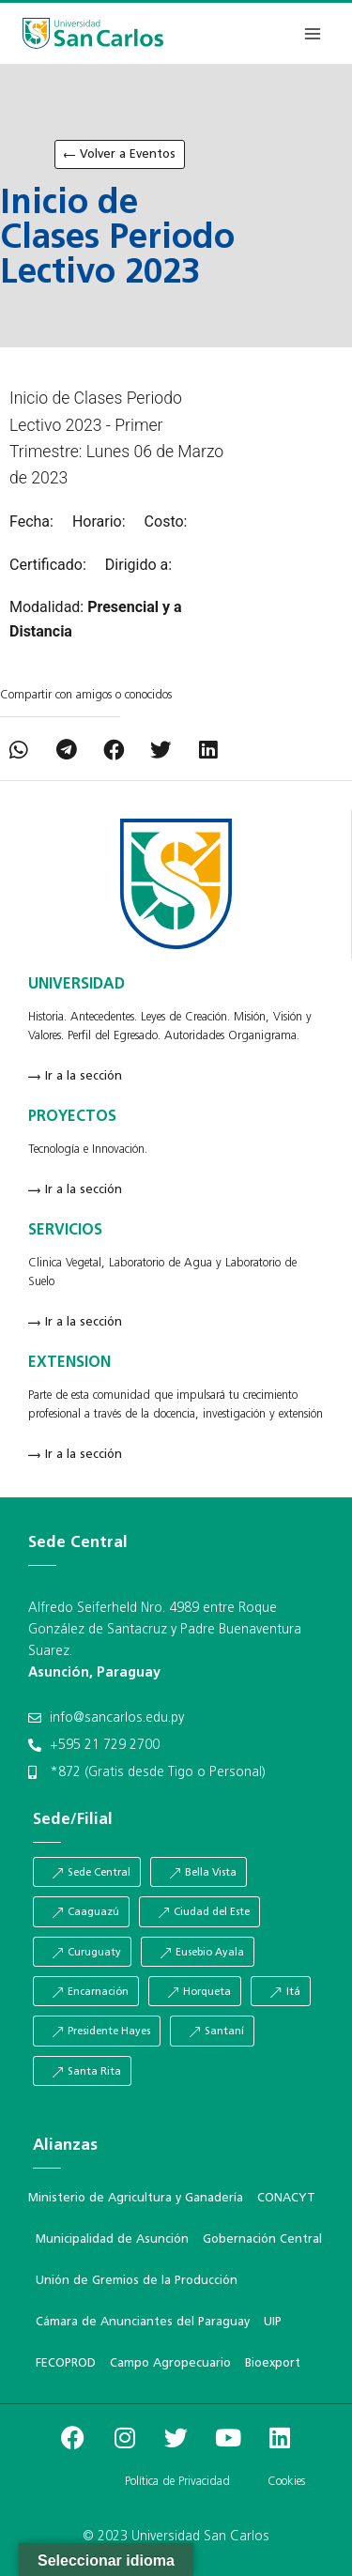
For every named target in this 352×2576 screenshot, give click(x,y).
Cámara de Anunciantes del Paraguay (143, 2322)
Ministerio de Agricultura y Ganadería (135, 2198)
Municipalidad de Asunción (112, 2239)
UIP (273, 2322)
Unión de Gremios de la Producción (136, 2281)
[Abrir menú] (312, 33)
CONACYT (286, 2198)
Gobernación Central (262, 2239)
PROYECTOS (72, 1117)
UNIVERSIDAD (76, 984)
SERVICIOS (65, 1230)
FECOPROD (66, 2363)
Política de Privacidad (177, 2482)
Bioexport (272, 2363)
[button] (19, 750)
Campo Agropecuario (170, 2363)
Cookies (286, 2482)
